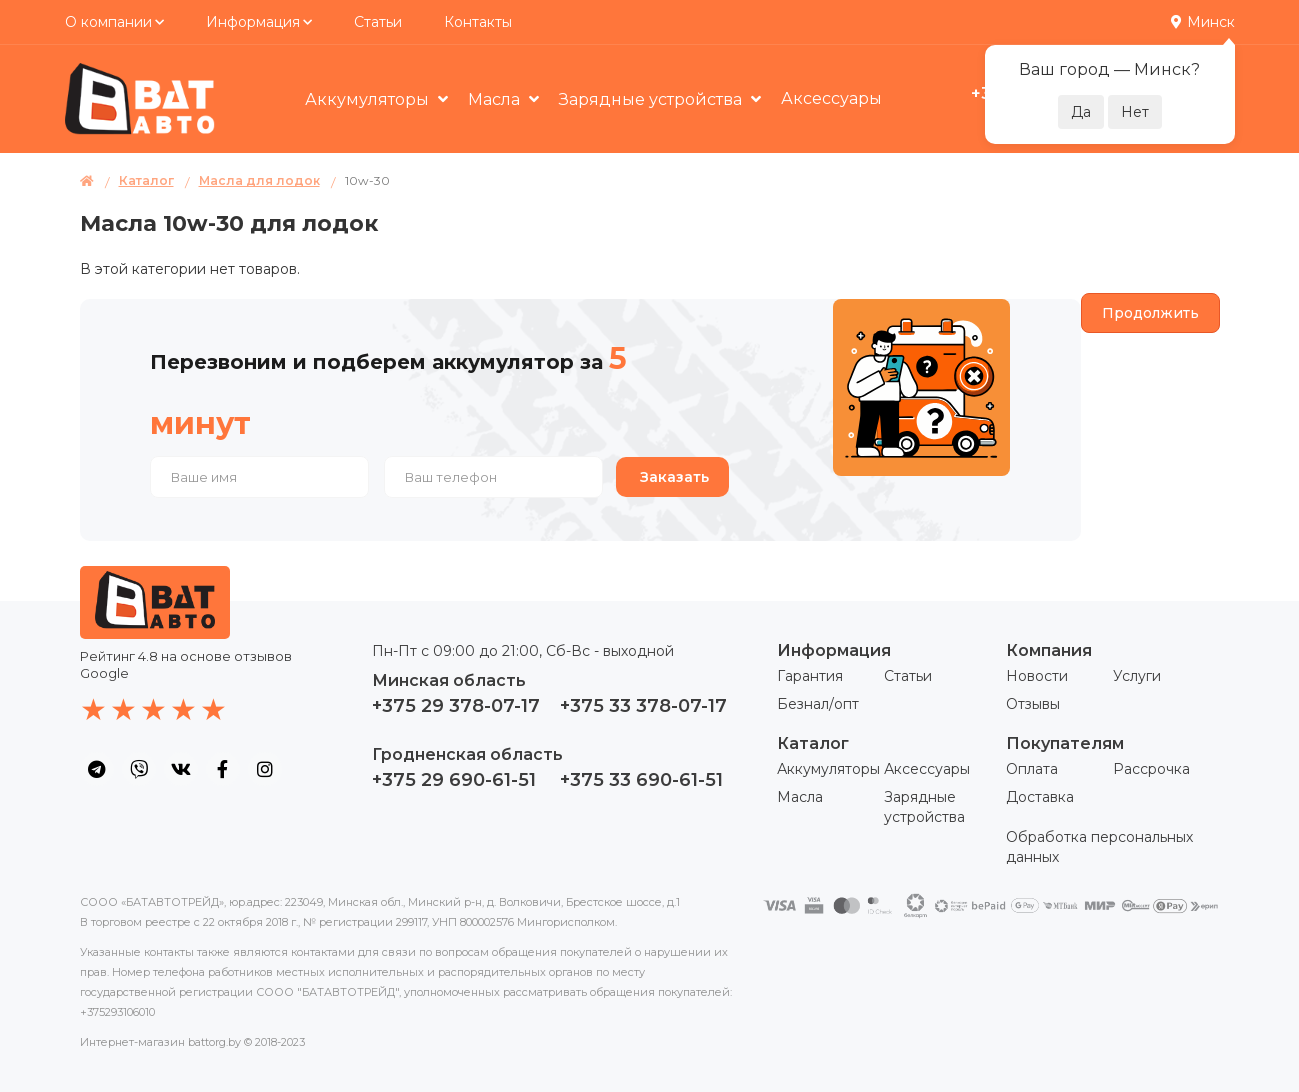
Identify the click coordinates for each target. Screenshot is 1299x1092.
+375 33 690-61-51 (641, 780)
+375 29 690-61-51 (454, 780)
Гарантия (810, 676)
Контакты (478, 22)
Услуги (1137, 676)
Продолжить (1150, 313)
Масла (496, 99)
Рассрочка (1151, 769)
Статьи (378, 22)
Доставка (1040, 797)
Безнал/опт (818, 704)
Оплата (1032, 769)
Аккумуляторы (369, 99)
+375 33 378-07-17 (643, 706)
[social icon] (97, 769)
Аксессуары (831, 98)
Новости (1037, 676)
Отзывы (1033, 704)
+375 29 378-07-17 (456, 706)
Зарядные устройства (652, 99)
